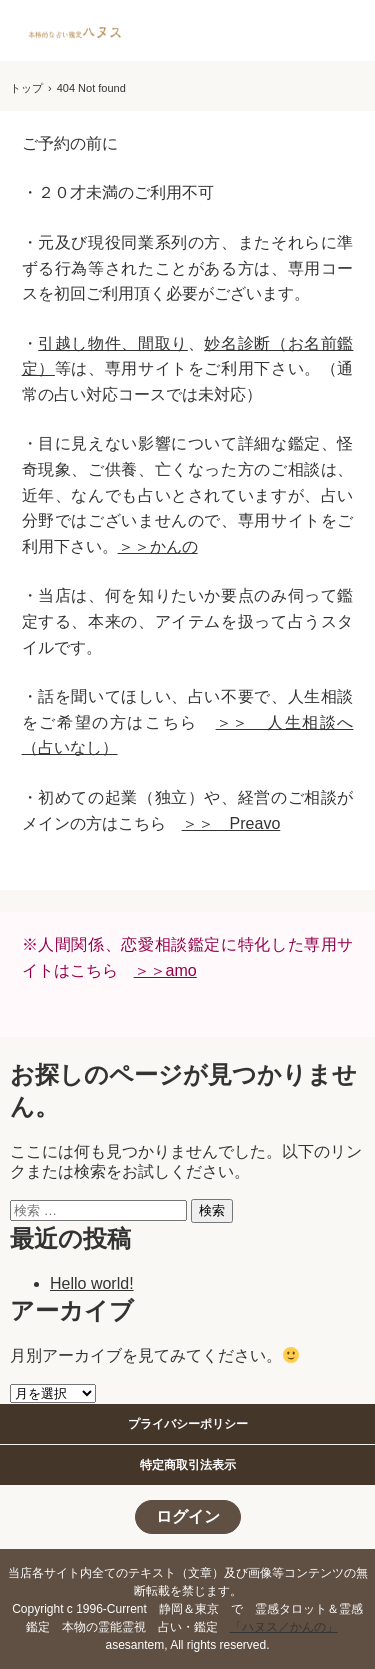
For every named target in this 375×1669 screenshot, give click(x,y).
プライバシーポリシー (188, 1424)
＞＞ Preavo (231, 823)
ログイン (188, 1516)
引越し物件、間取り (113, 343)
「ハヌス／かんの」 (284, 1627)
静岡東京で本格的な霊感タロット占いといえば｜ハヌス (76, 33)
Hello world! (92, 1283)
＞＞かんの (158, 546)
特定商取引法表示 (188, 1465)
